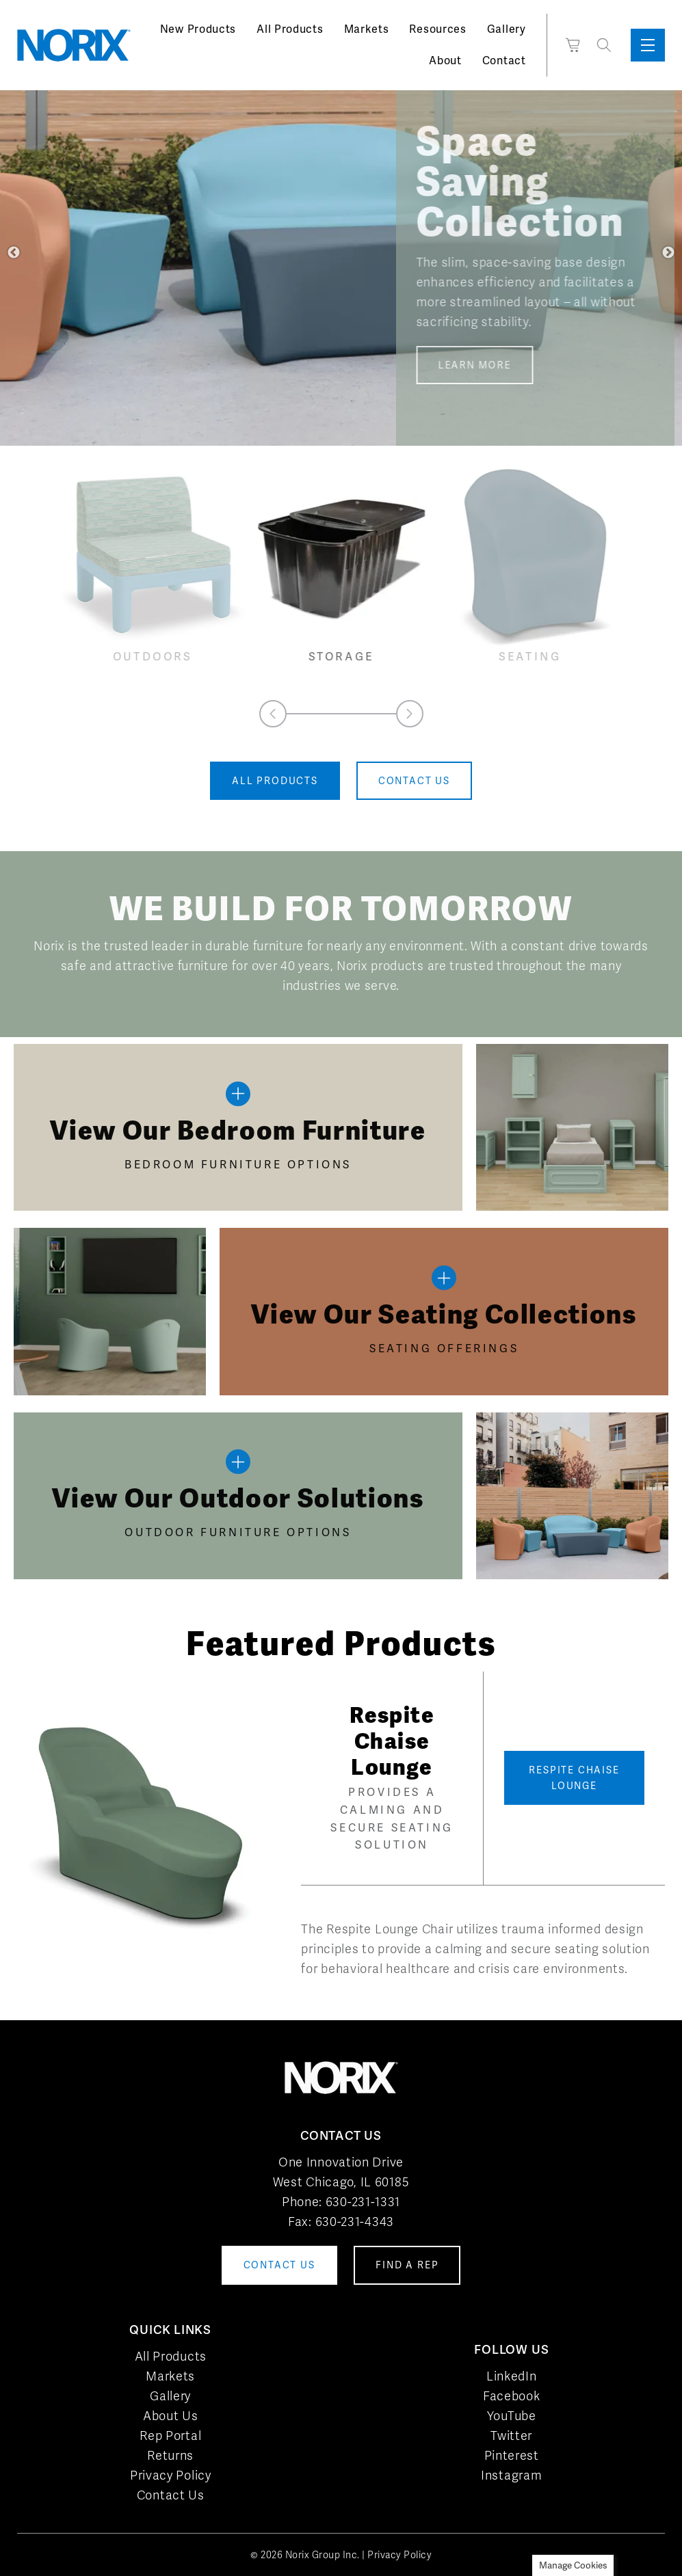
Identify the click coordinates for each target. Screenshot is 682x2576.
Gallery (506, 29)
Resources (437, 29)
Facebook (511, 2396)
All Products (290, 29)
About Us (170, 2416)
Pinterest (511, 2455)
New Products (198, 29)
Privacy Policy (170, 2475)
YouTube (511, 2416)
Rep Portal (170, 2435)
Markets (366, 29)
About (445, 60)
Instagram (511, 2475)
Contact (504, 60)
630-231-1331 (363, 2202)
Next (668, 253)
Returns (170, 2455)
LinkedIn (511, 2376)
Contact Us (171, 2495)
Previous (14, 253)
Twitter (511, 2435)
